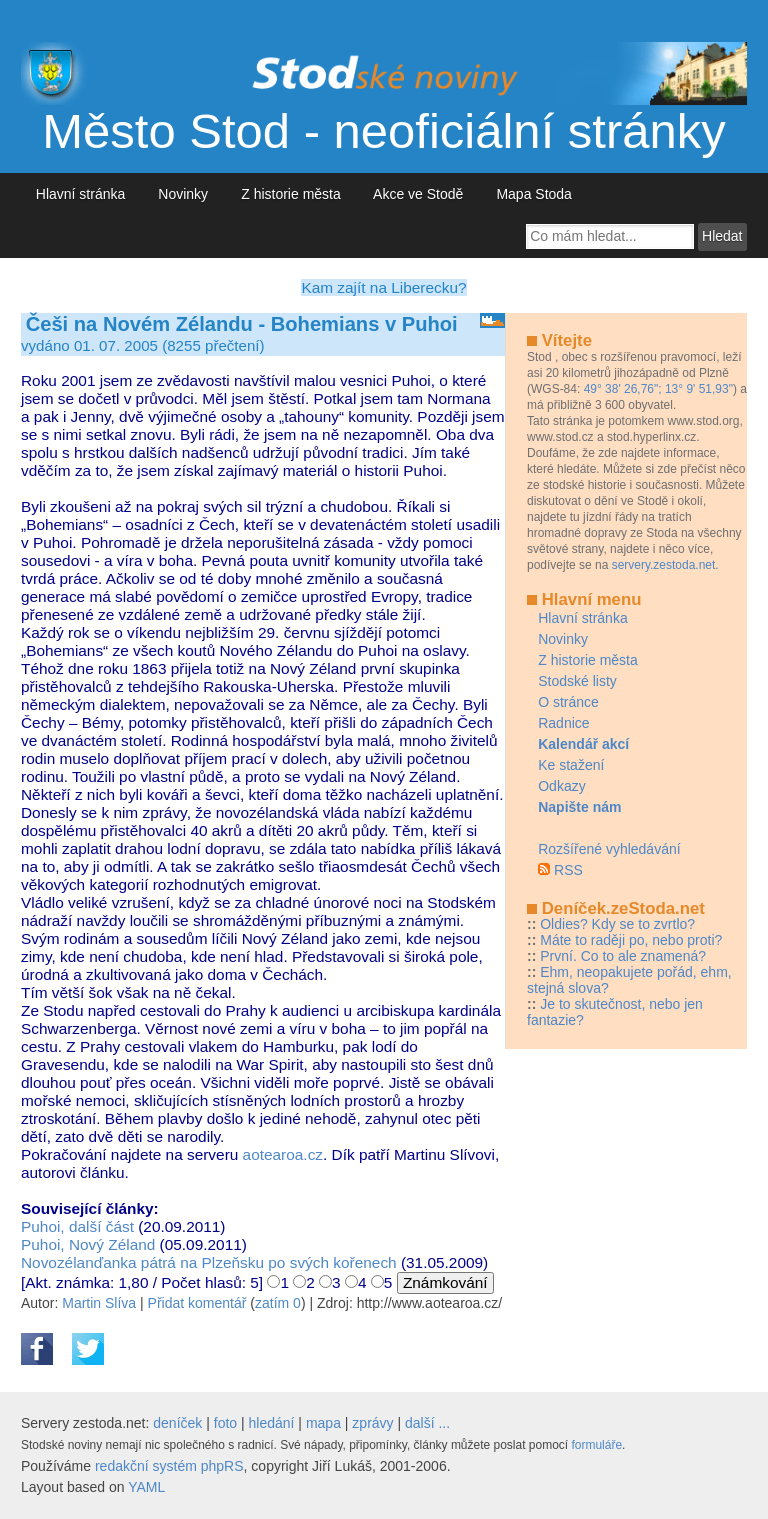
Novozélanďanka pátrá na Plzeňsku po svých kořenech (209, 1262)
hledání (272, 1423)
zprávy (372, 1423)
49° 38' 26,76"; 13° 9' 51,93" (658, 389)
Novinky (183, 194)
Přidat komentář (197, 1303)
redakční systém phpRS (169, 1466)
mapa (323, 1423)
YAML (146, 1487)
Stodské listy (577, 681)
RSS (568, 870)
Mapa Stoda (534, 194)
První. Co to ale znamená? (623, 956)
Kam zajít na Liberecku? (383, 287)
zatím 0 (278, 1303)
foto (225, 1423)
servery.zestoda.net (664, 565)
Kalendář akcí (583, 744)
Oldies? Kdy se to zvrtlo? (617, 924)
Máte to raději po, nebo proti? (631, 940)
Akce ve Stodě (418, 194)
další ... (427, 1423)
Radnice (563, 723)
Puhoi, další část (77, 1226)
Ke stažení (571, 765)
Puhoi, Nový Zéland (88, 1244)
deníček (177, 1423)
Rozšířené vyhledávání (609, 849)
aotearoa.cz (283, 1154)
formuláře (596, 1445)
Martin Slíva (99, 1303)
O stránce (568, 702)
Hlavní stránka (80, 194)
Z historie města (290, 194)
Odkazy (561, 786)
